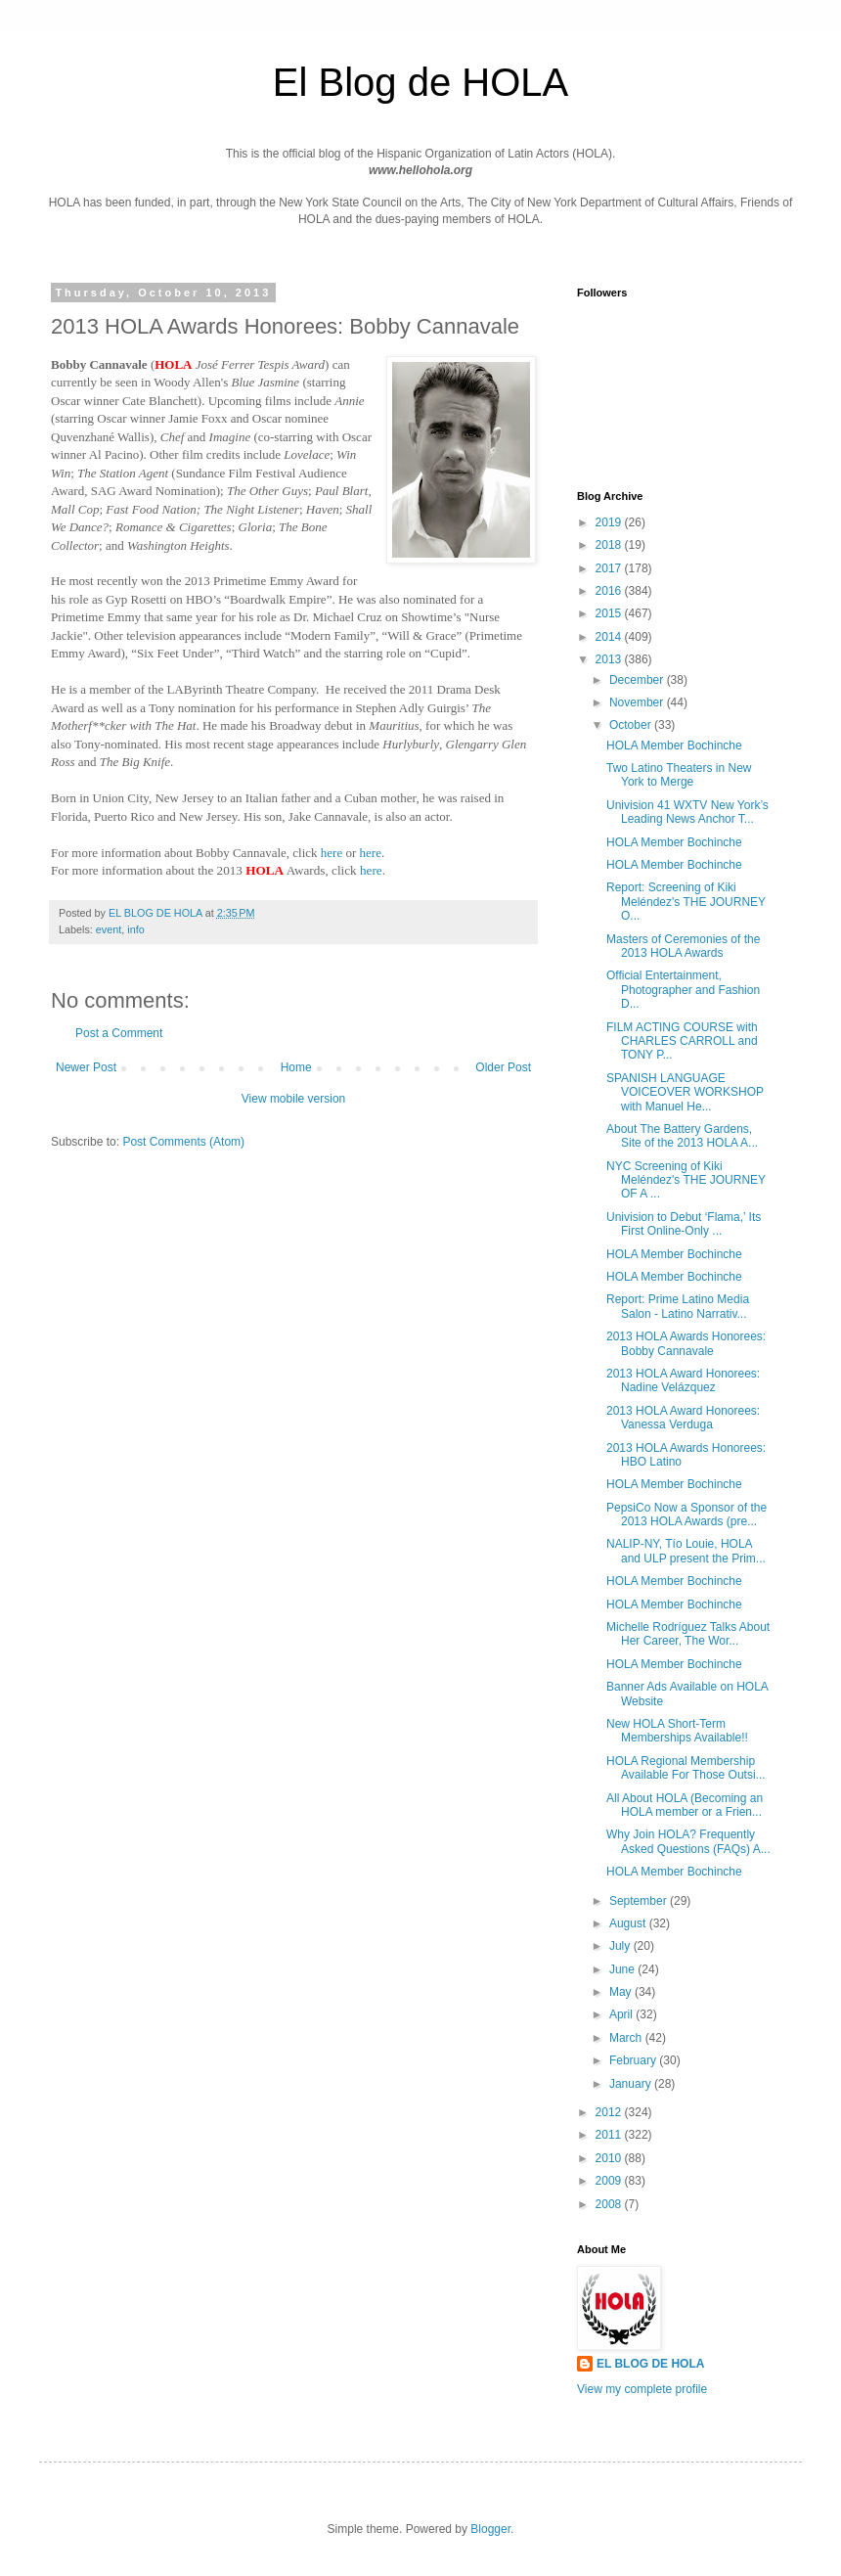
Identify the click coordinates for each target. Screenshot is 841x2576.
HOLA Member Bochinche (674, 745)
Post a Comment (118, 1033)
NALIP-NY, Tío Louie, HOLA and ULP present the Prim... (686, 1550)
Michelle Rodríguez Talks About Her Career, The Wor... (688, 1634)
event (108, 929)
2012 (610, 2112)
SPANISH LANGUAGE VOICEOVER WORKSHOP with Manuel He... (685, 1092)
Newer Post (86, 1067)
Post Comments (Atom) (183, 1142)
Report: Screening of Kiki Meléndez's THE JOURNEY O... (686, 902)
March (627, 2038)
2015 (610, 613)
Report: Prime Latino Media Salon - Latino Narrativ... (677, 1306)
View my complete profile (642, 2389)
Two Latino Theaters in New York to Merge (679, 775)
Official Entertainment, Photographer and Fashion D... (683, 990)
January (631, 2084)
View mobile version (294, 1099)
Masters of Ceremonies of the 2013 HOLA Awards (683, 946)
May (622, 1992)
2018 (610, 545)
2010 (610, 2158)
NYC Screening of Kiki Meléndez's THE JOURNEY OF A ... (686, 1180)
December (638, 680)
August (629, 1923)
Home (296, 1067)
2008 (610, 2204)
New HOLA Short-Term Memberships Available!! (677, 1730)
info (135, 929)
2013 (610, 659)
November (638, 702)
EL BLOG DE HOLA (650, 2364)
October (631, 725)
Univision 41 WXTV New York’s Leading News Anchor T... (687, 812)
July (621, 1946)
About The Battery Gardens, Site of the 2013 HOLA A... (682, 1136)
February (634, 2060)
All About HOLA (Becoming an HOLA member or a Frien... (684, 1805)
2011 (610, 2135)
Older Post (503, 1067)
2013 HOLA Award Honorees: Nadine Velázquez (683, 1380)
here (331, 852)
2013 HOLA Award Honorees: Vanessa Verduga (683, 1417)
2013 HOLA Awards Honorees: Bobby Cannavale (686, 1343)
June (623, 1969)
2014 (610, 637)
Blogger (490, 2529)
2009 (610, 2181)
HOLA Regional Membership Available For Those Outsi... (686, 1768)
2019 (610, 522)
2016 (610, 591)
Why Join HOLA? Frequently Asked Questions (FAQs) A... (688, 1841)
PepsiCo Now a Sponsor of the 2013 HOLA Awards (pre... (686, 1514)
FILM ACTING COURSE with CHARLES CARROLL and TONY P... (682, 1041)
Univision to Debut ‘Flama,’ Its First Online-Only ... (683, 1224)
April (622, 2014)
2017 (610, 568)
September (639, 1901)
